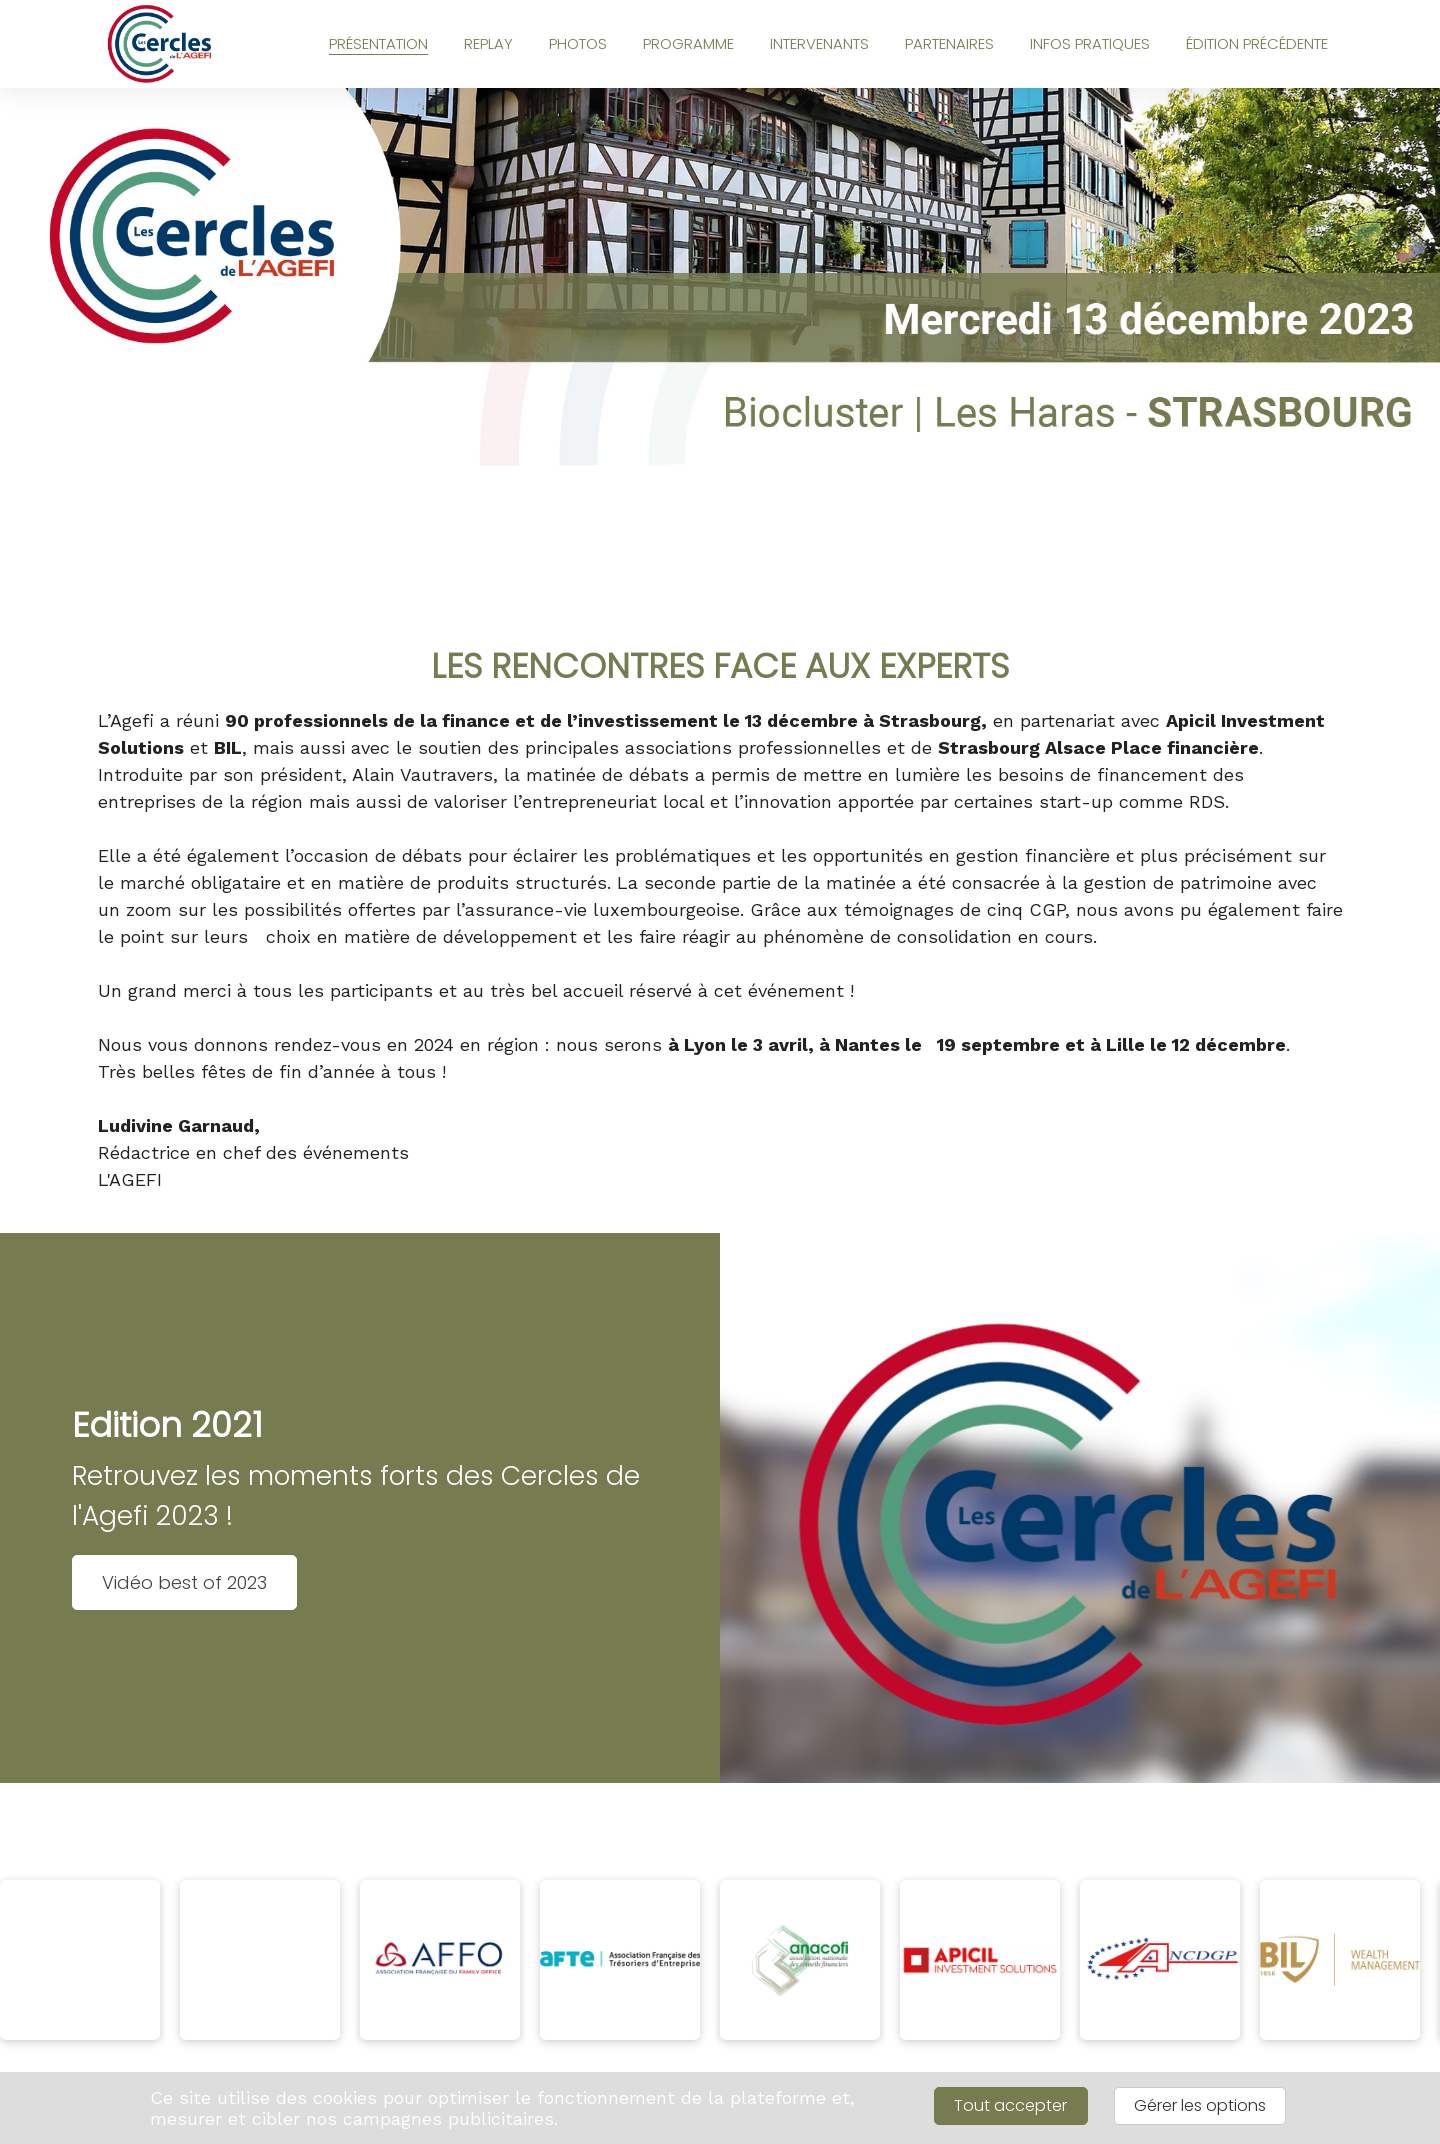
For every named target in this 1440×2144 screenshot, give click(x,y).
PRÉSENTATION (378, 43)
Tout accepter (1010, 2105)
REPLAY (488, 43)
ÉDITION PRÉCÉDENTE (1257, 43)
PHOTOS (578, 43)
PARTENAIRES (949, 43)
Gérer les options (1200, 2105)
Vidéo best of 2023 (184, 1582)
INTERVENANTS (819, 43)
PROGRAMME (688, 43)
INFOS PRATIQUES (1090, 43)
